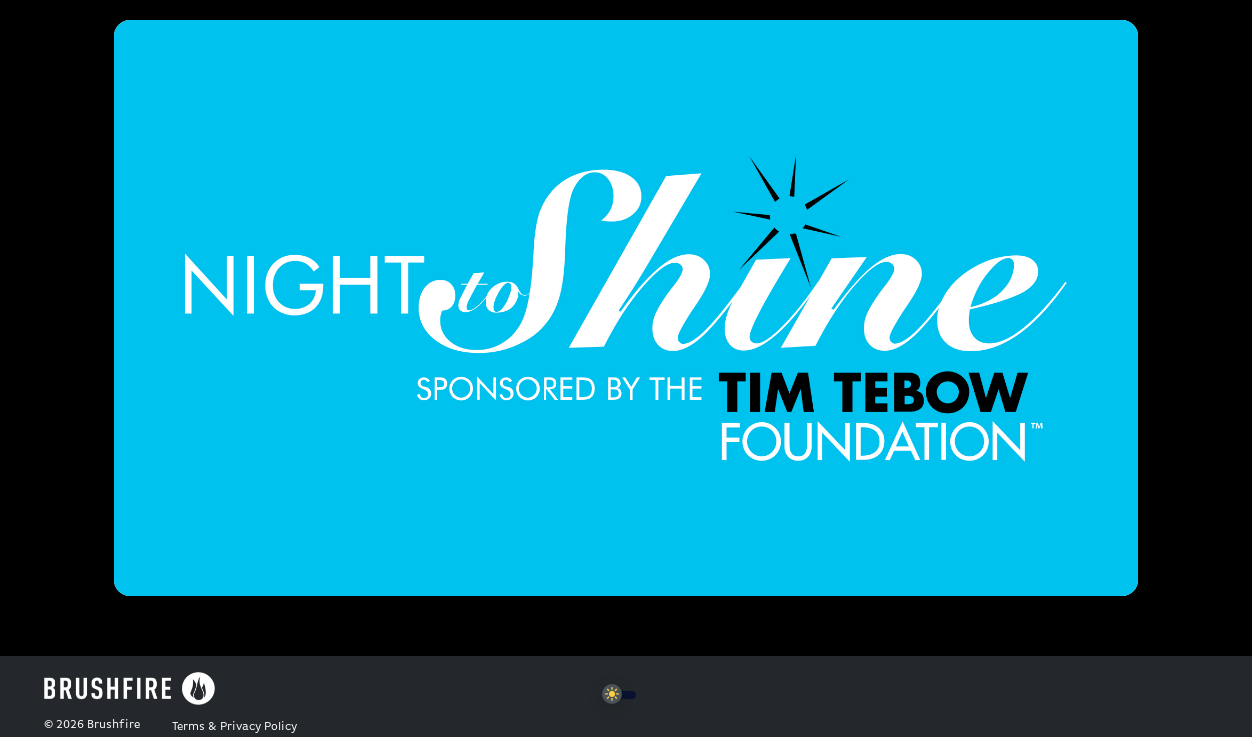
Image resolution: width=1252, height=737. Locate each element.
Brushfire (113, 725)
